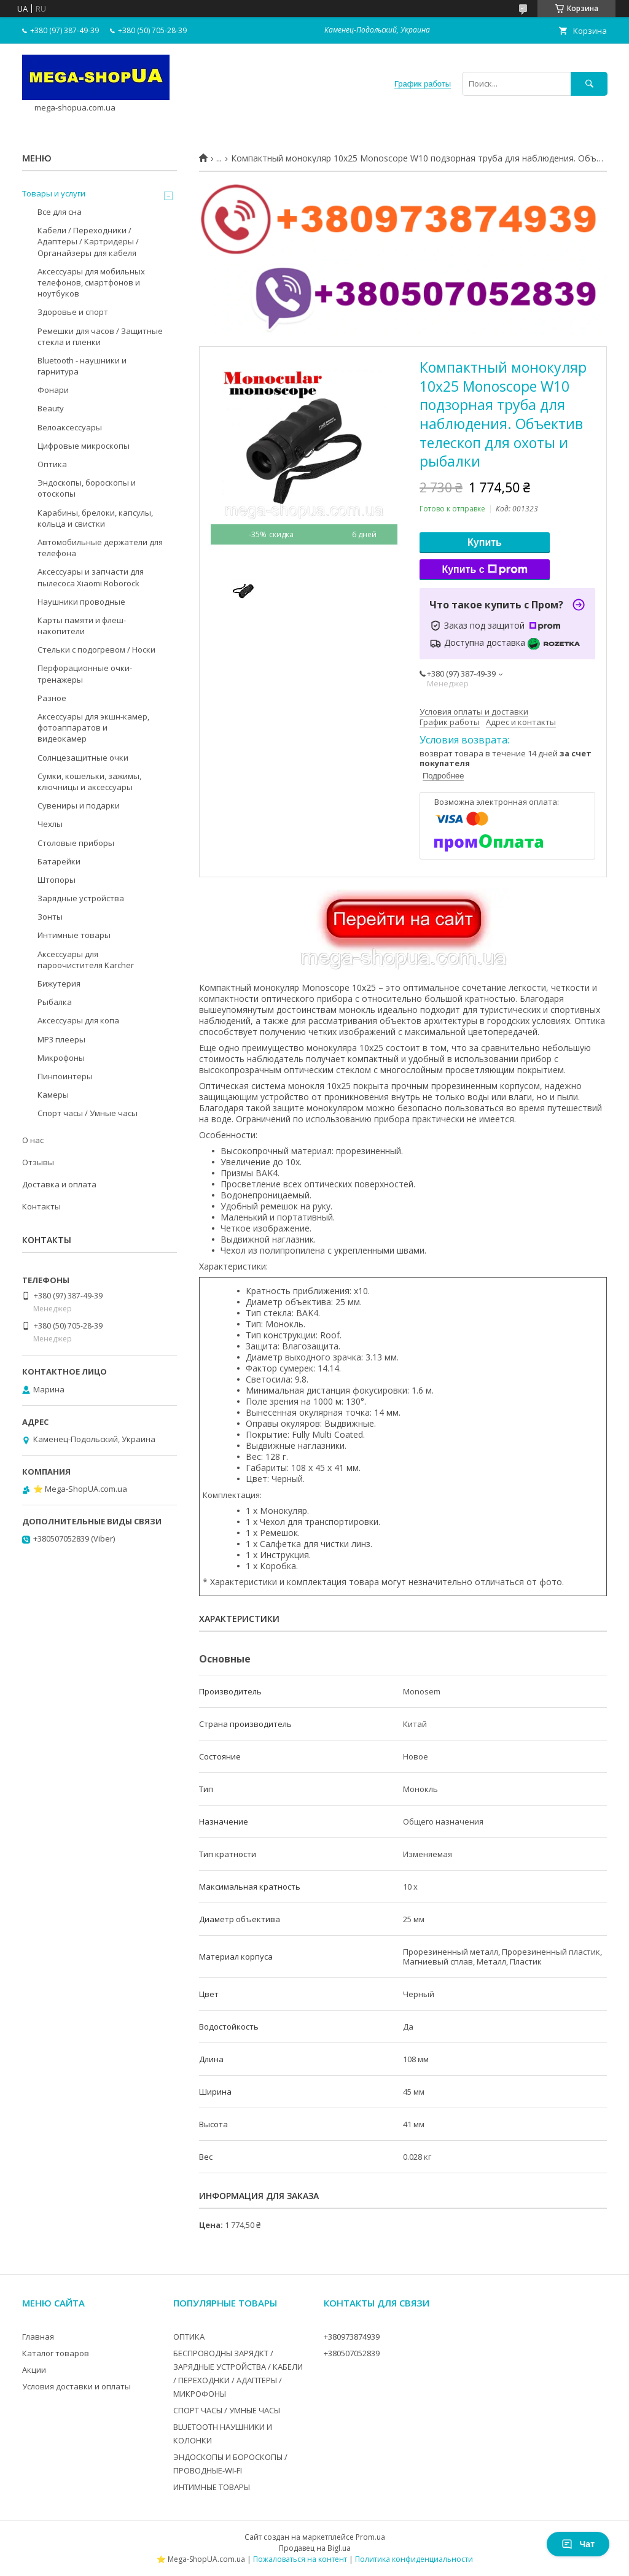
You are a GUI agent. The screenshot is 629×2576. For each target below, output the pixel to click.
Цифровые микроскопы (83, 445)
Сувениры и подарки (78, 805)
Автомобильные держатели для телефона (100, 548)
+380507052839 (352, 2353)
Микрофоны (61, 1057)
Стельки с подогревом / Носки (96, 649)
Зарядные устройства (80, 898)
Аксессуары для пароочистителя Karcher (85, 960)
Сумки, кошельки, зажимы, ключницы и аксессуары (89, 781)
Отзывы (38, 1162)
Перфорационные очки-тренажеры (84, 673)
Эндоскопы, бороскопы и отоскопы (86, 488)
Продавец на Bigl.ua (315, 2548)
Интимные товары (74, 935)
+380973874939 (352, 2336)
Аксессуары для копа (78, 1020)
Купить (484, 542)
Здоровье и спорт (72, 311)
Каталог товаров (55, 2353)
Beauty (50, 408)
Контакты (41, 1206)
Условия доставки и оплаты (76, 2386)
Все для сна (59, 211)
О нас (33, 1140)
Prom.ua (370, 2537)
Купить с (484, 569)
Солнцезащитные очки (82, 757)
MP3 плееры (61, 1039)
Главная (38, 2336)
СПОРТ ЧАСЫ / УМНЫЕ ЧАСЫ (226, 2410)
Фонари (53, 389)
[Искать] (589, 84)
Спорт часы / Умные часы (87, 1113)
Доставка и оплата (59, 1184)
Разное (51, 698)
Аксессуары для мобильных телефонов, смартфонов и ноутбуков (91, 282)
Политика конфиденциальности (414, 2559)
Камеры (53, 1094)
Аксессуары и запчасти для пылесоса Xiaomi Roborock (90, 577)
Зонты (50, 916)
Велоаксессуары (69, 427)
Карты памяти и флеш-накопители (81, 626)
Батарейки (58, 861)
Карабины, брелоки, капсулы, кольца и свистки (95, 518)
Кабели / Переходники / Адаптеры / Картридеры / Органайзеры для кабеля (88, 241)
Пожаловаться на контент (300, 2559)
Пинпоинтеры (65, 1076)
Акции (34, 2369)
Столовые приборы (75, 842)
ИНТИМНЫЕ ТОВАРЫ (211, 2487)
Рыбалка (54, 1001)
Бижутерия (58, 983)
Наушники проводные (81, 601)
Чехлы (50, 823)
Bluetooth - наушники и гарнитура (82, 366)
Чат (578, 2544)
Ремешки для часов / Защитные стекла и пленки (100, 336)
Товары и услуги (53, 193)
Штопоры (56, 879)
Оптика (52, 464)
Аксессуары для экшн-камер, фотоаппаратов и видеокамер (93, 727)
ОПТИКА (189, 2336)
